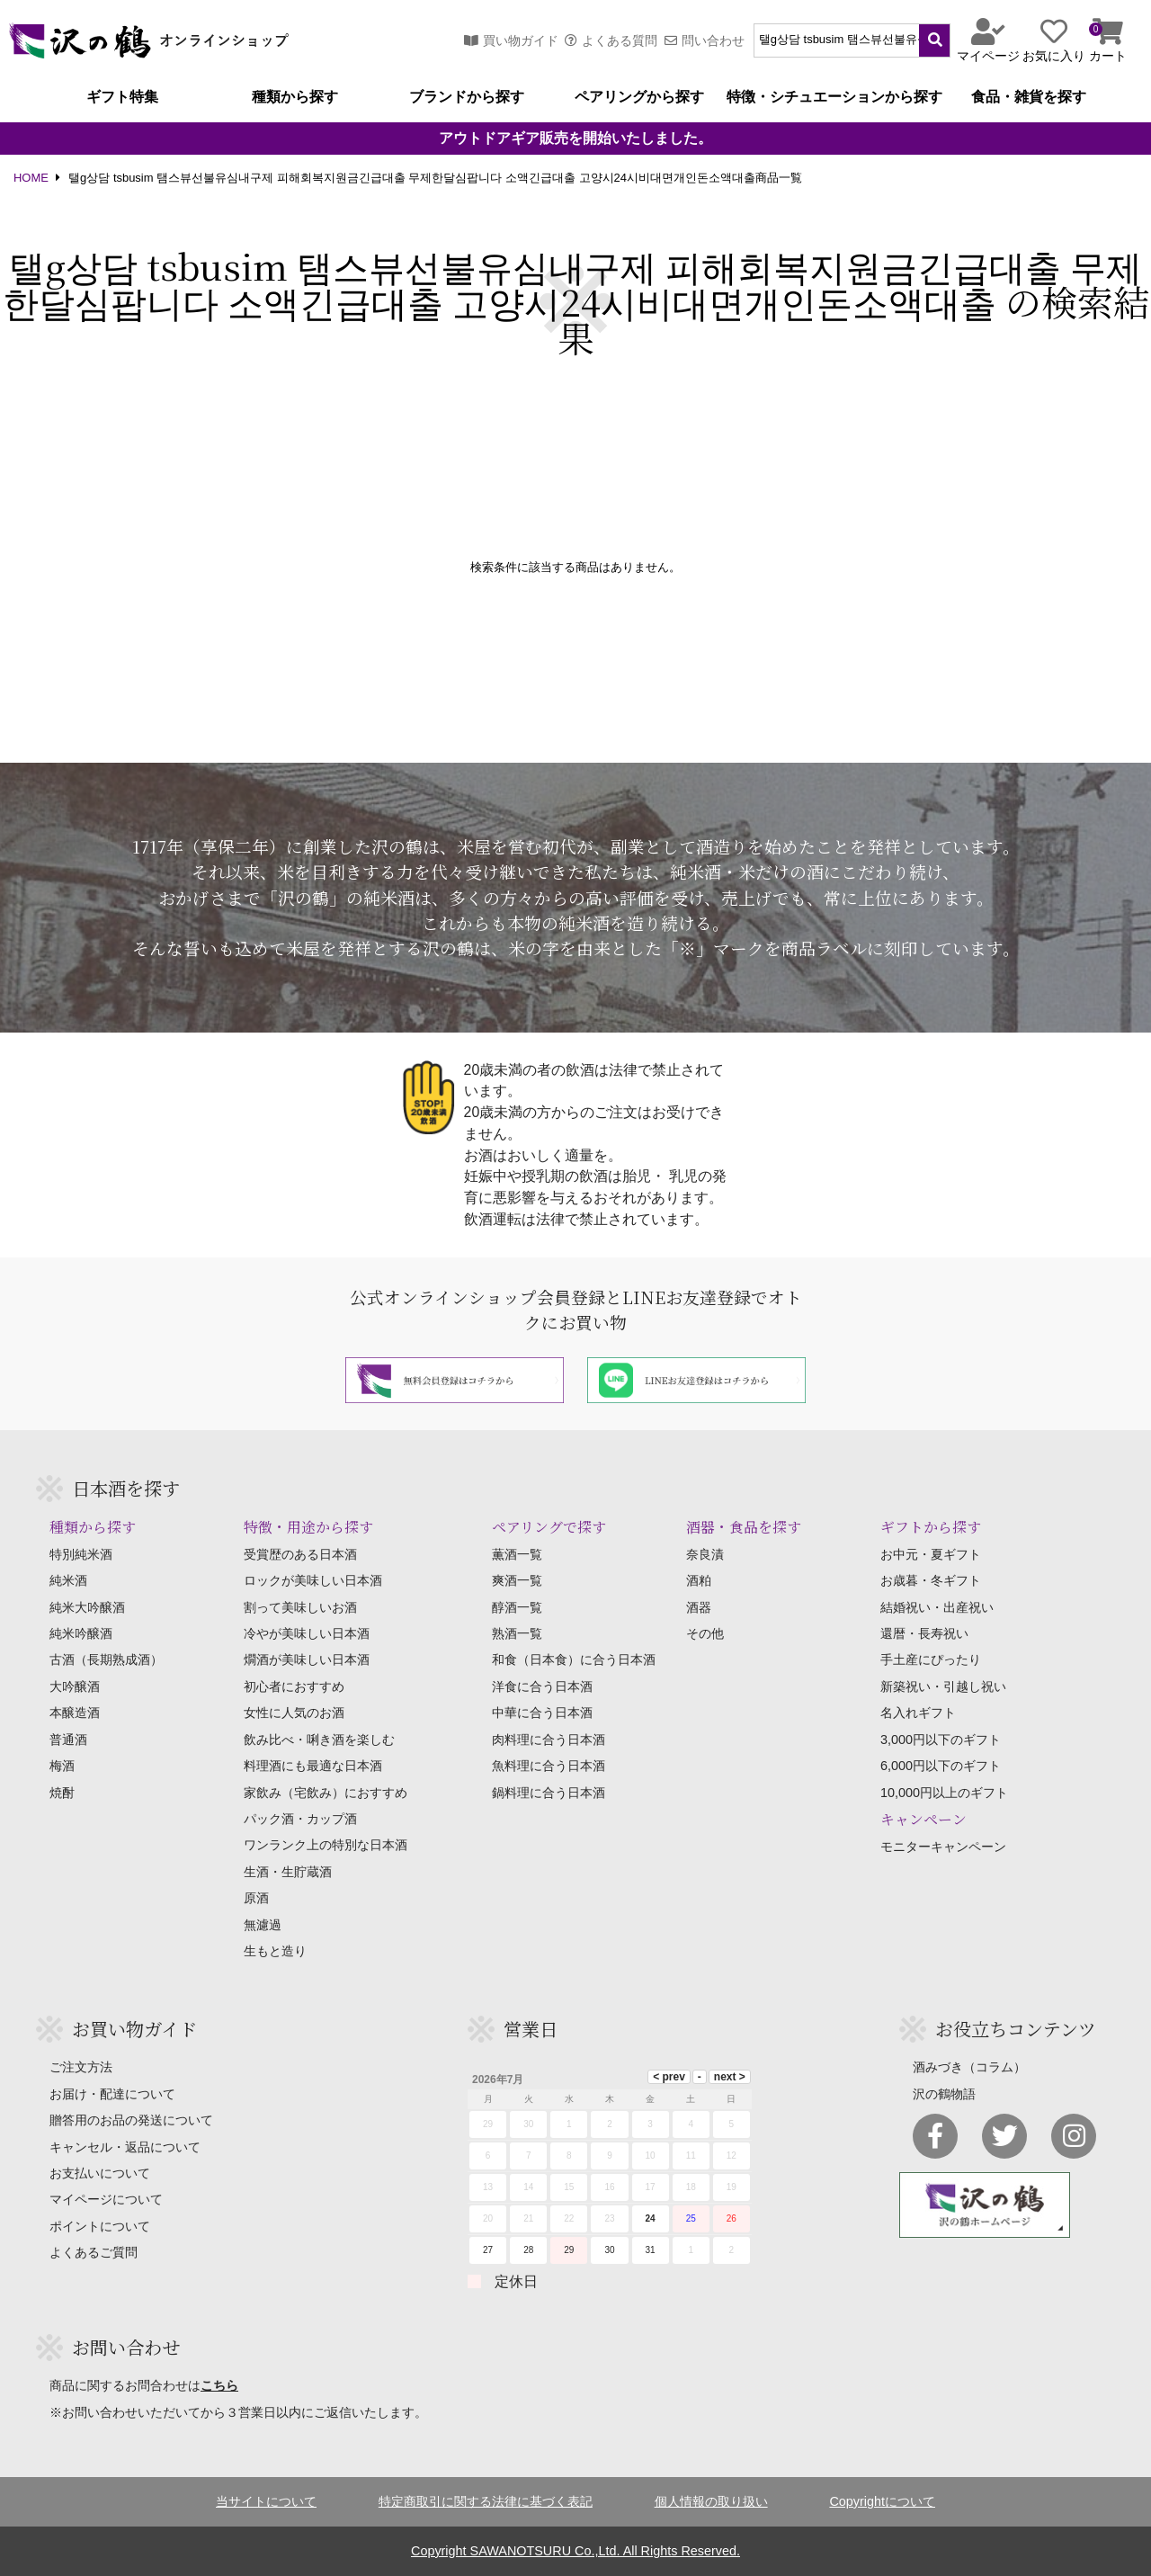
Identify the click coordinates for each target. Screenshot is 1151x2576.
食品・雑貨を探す (1028, 97)
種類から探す (295, 97)
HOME (31, 178)
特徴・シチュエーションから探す (834, 97)
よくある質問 (611, 40)
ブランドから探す (466, 97)
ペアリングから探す (639, 97)
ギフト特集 (122, 97)
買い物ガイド (511, 40)
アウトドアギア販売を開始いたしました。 (575, 138)
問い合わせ (705, 40)
